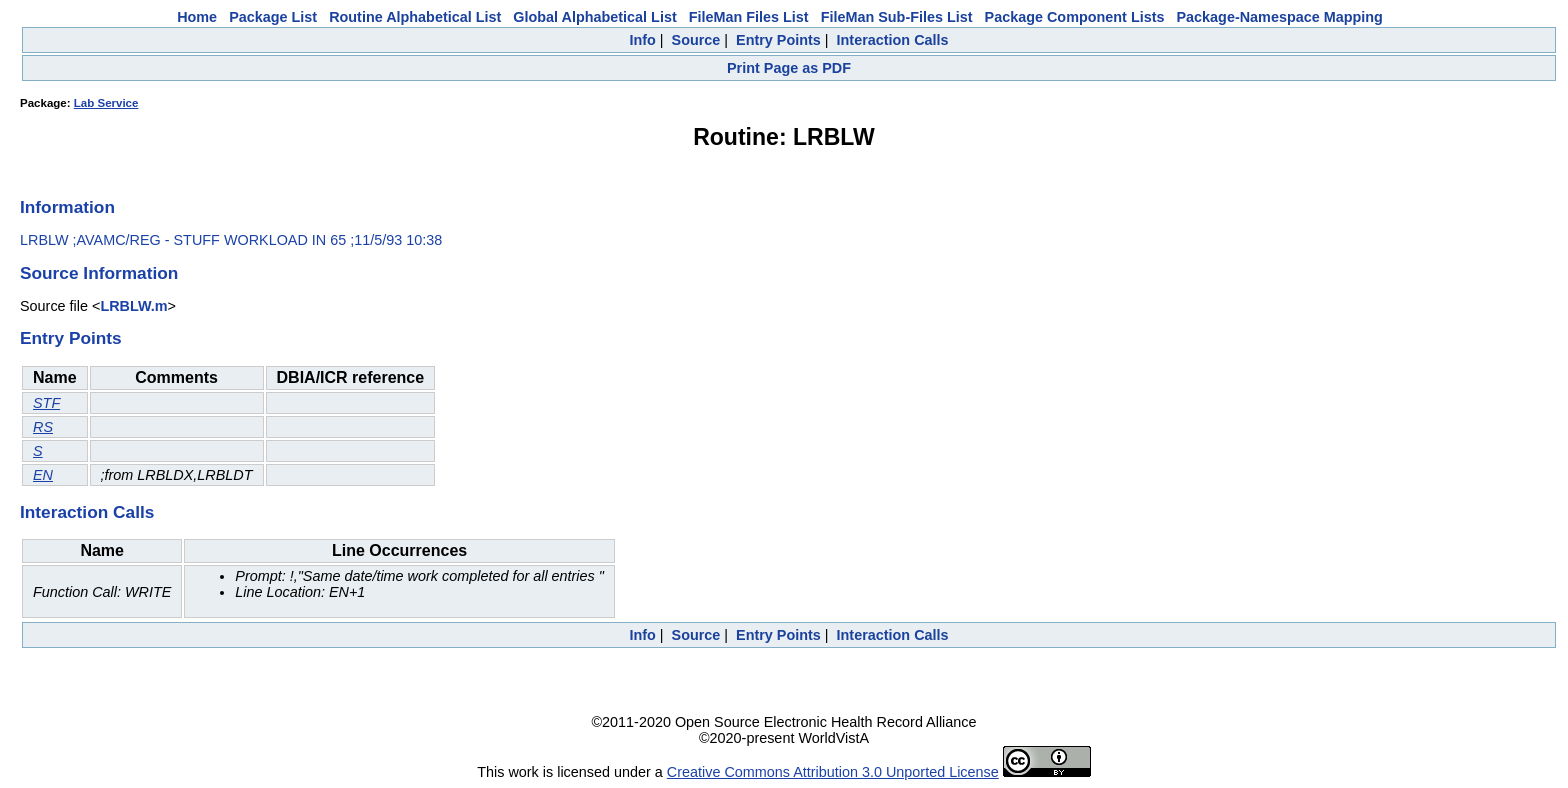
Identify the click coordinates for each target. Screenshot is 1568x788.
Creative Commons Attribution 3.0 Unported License (833, 772)
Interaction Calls (893, 40)
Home (197, 17)
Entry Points (778, 40)
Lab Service (106, 103)
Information (67, 207)
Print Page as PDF (789, 68)
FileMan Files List (749, 17)
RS (43, 427)
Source (696, 40)
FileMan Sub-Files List (897, 17)
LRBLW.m (133, 306)
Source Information (99, 273)
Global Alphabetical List (594, 17)
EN (43, 475)
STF (46, 403)
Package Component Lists (1075, 17)
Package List (273, 17)
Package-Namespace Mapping (1280, 17)
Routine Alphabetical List (415, 17)
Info (642, 40)
